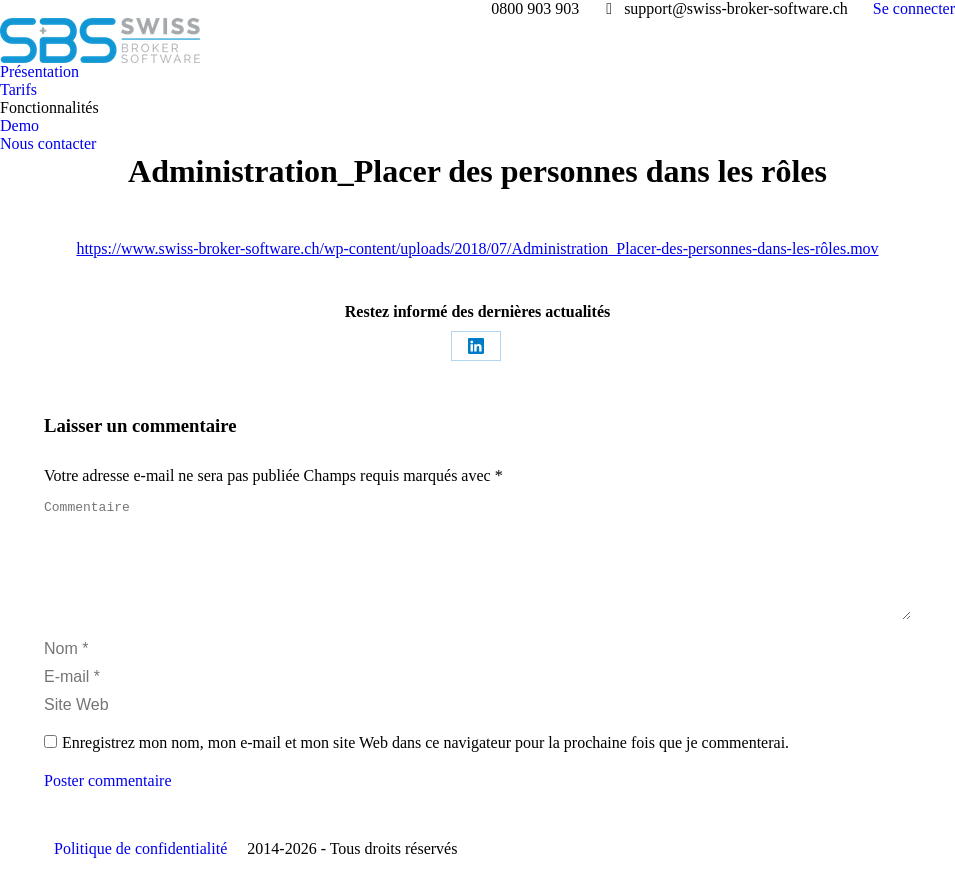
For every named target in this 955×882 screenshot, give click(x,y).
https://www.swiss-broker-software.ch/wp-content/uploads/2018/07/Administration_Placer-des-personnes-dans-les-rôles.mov (477, 248)
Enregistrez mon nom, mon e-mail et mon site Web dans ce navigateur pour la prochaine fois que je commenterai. (425, 766)
